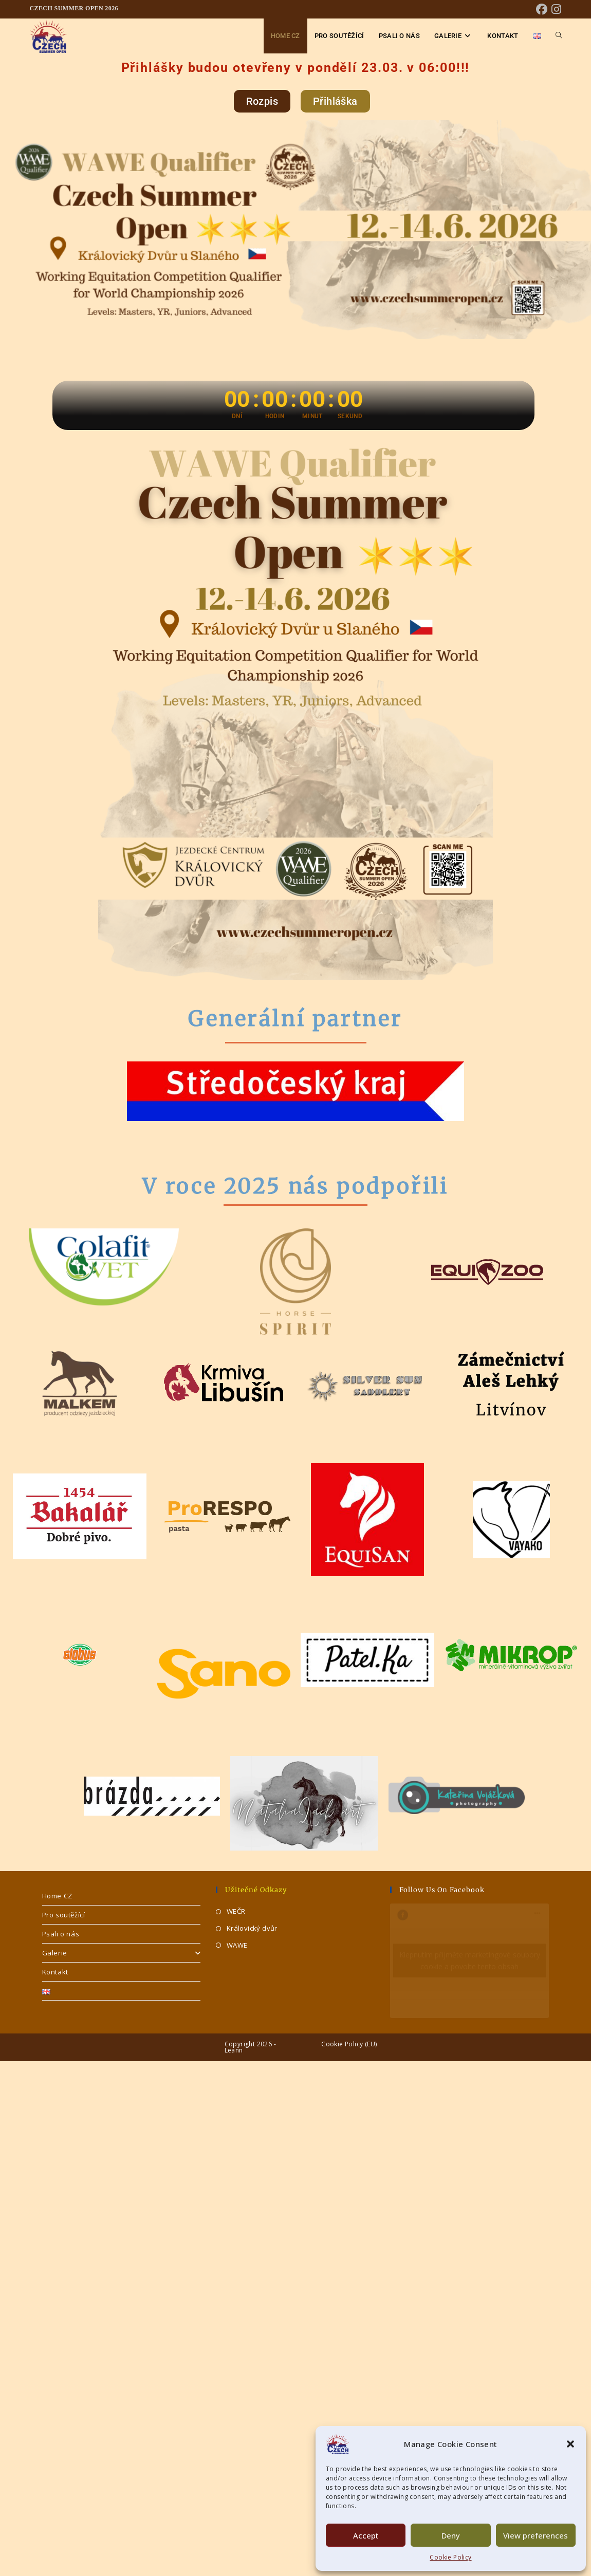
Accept (366, 2535)
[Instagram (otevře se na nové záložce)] (555, 9)
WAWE (237, 1945)
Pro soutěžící (63, 1914)
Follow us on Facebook (442, 1890)
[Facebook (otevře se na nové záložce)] (541, 9)
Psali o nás (61, 1933)
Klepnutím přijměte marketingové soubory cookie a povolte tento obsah (469, 1960)
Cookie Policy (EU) (349, 2044)
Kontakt (55, 1971)
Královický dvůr (252, 1928)
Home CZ (57, 1895)
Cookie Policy (450, 2557)
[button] (570, 2444)
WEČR (236, 1911)
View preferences (535, 2535)
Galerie (121, 1952)
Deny (450, 2535)
